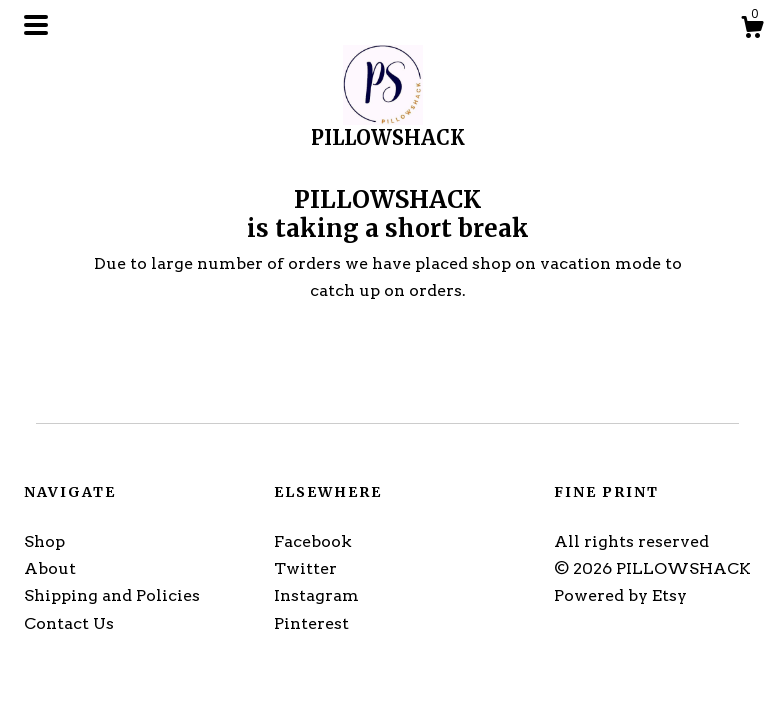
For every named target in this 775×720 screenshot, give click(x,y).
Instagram (316, 595)
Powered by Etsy (620, 595)
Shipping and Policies (112, 595)
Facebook (313, 541)
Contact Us (69, 623)
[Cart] (752, 30)
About (50, 568)
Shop (44, 541)
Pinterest (311, 623)
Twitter (305, 568)
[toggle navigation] (36, 25)
